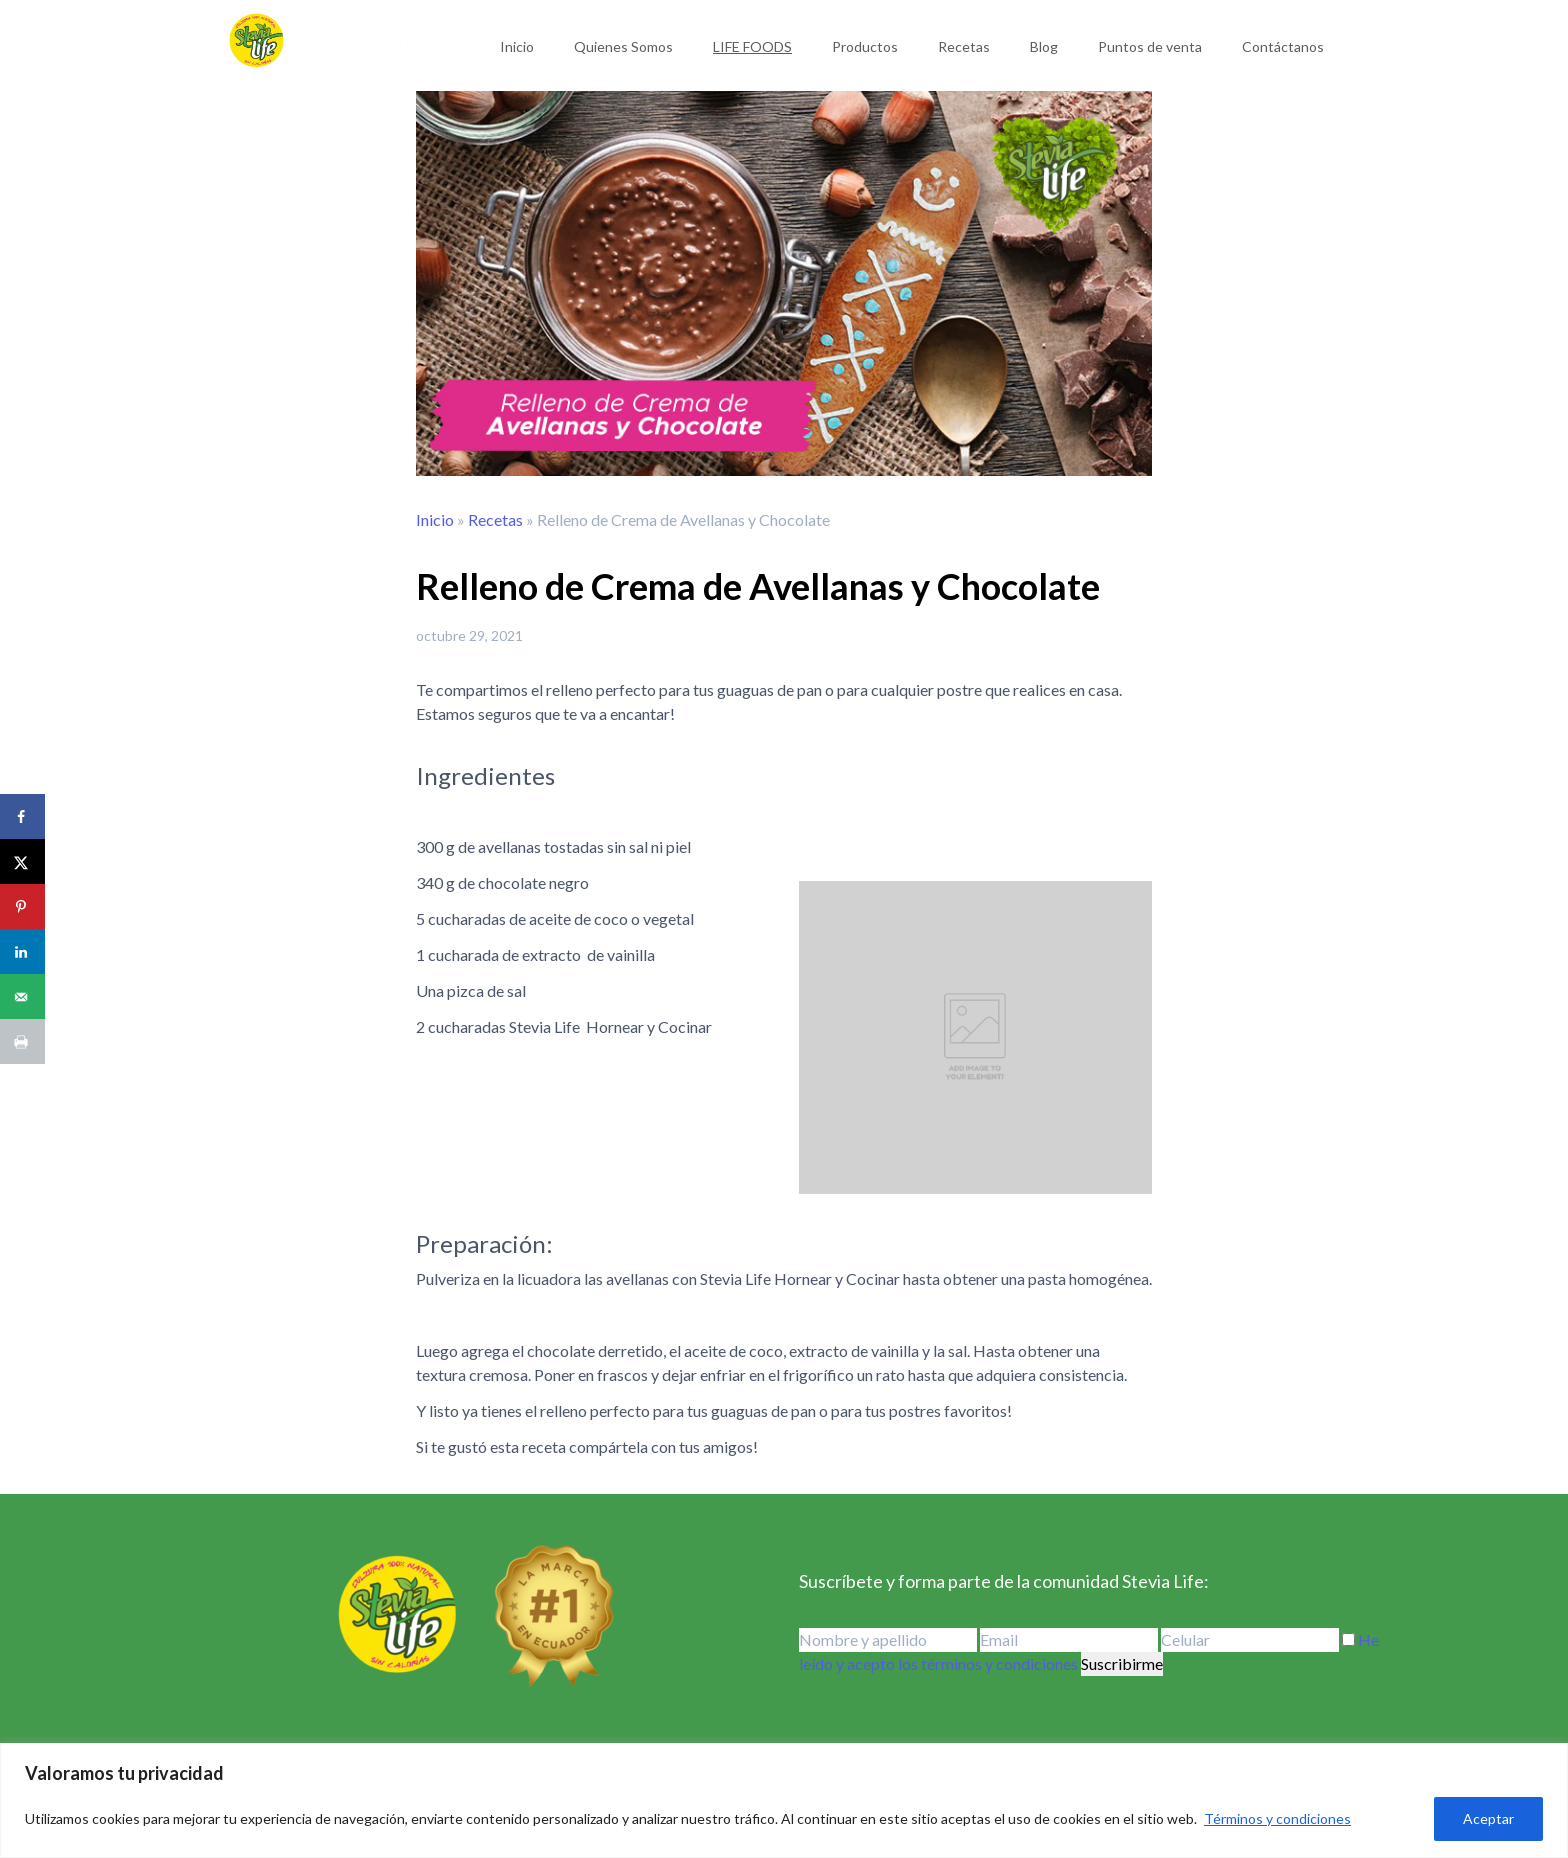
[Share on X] (22, 861)
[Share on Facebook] (22, 816)
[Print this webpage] (22, 1041)
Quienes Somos (623, 46)
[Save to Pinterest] (22, 906)
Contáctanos (1283, 46)
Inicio (517, 46)
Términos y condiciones (1277, 1818)
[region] (784, 1800)
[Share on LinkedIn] (22, 951)
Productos (865, 46)
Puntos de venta (1150, 46)
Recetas (964, 46)
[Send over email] (22, 996)
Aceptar (1488, 1818)
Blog (1044, 46)
